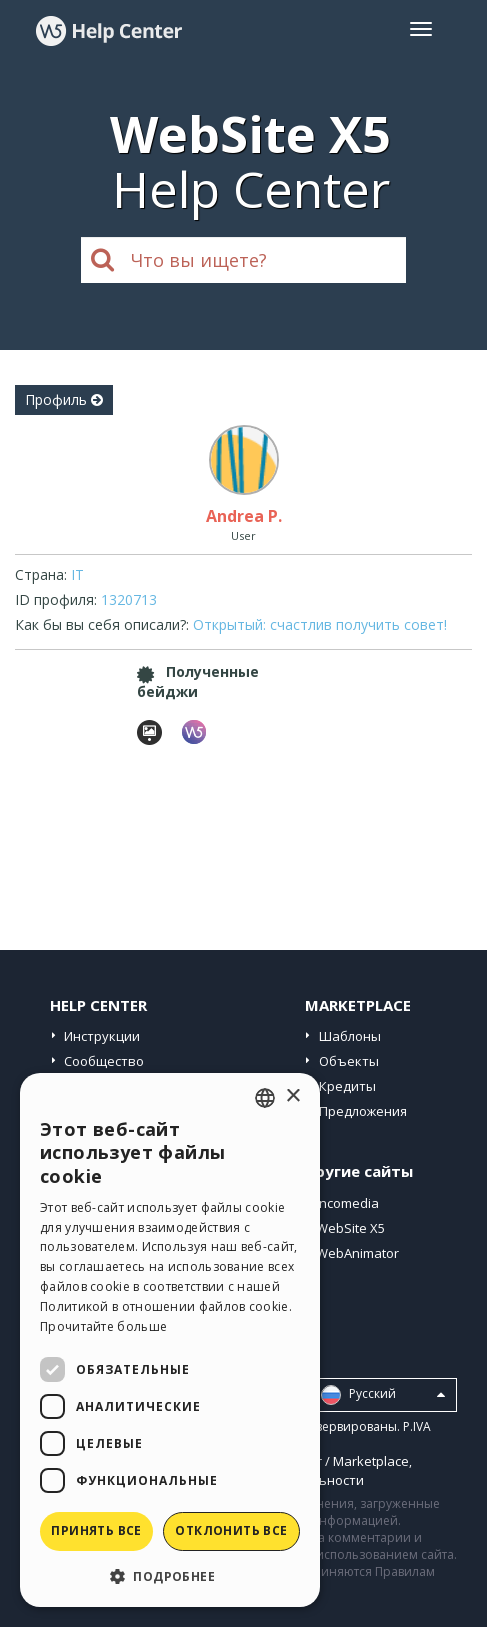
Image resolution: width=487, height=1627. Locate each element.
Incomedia (347, 1203)
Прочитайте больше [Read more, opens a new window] (103, 1326)
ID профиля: (56, 599)
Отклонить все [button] (231, 1530)
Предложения (363, 1111)
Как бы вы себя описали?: (102, 624)
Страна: (41, 574)
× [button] (292, 1096)
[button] (170, 1575)
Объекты (349, 1061)
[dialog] (170, 1340)
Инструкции (102, 1036)
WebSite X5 (350, 1228)
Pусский (383, 1395)
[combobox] (265, 1098)
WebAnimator (357, 1253)
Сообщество (104, 1061)
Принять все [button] (96, 1530)
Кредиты (347, 1086)
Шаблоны (350, 1036)
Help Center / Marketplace (329, 1461)
